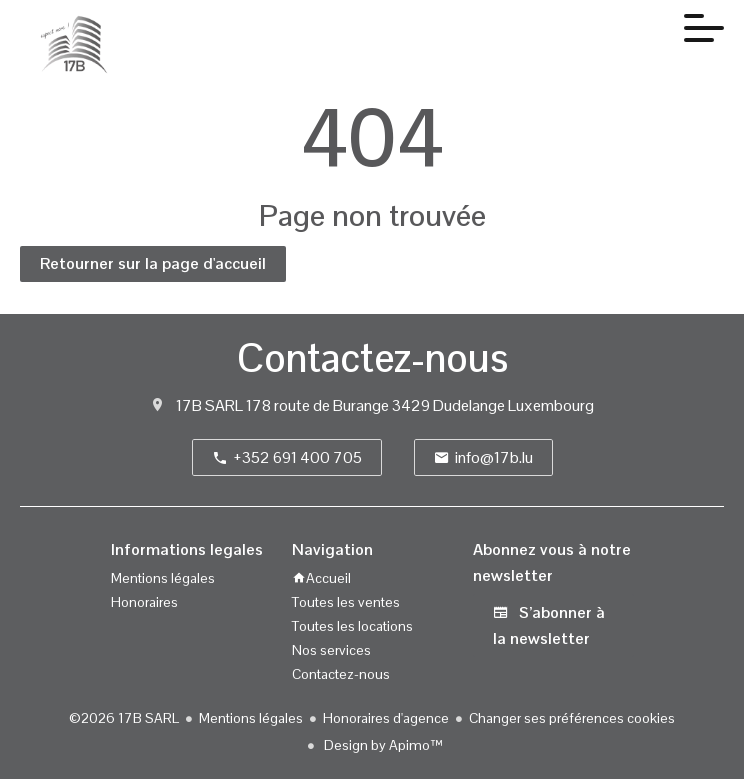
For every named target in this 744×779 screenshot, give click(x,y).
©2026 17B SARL (124, 718)
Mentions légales (251, 718)
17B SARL (209, 405)
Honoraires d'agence (386, 718)
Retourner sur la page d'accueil (153, 263)
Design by (382, 745)
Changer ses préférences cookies (572, 718)
